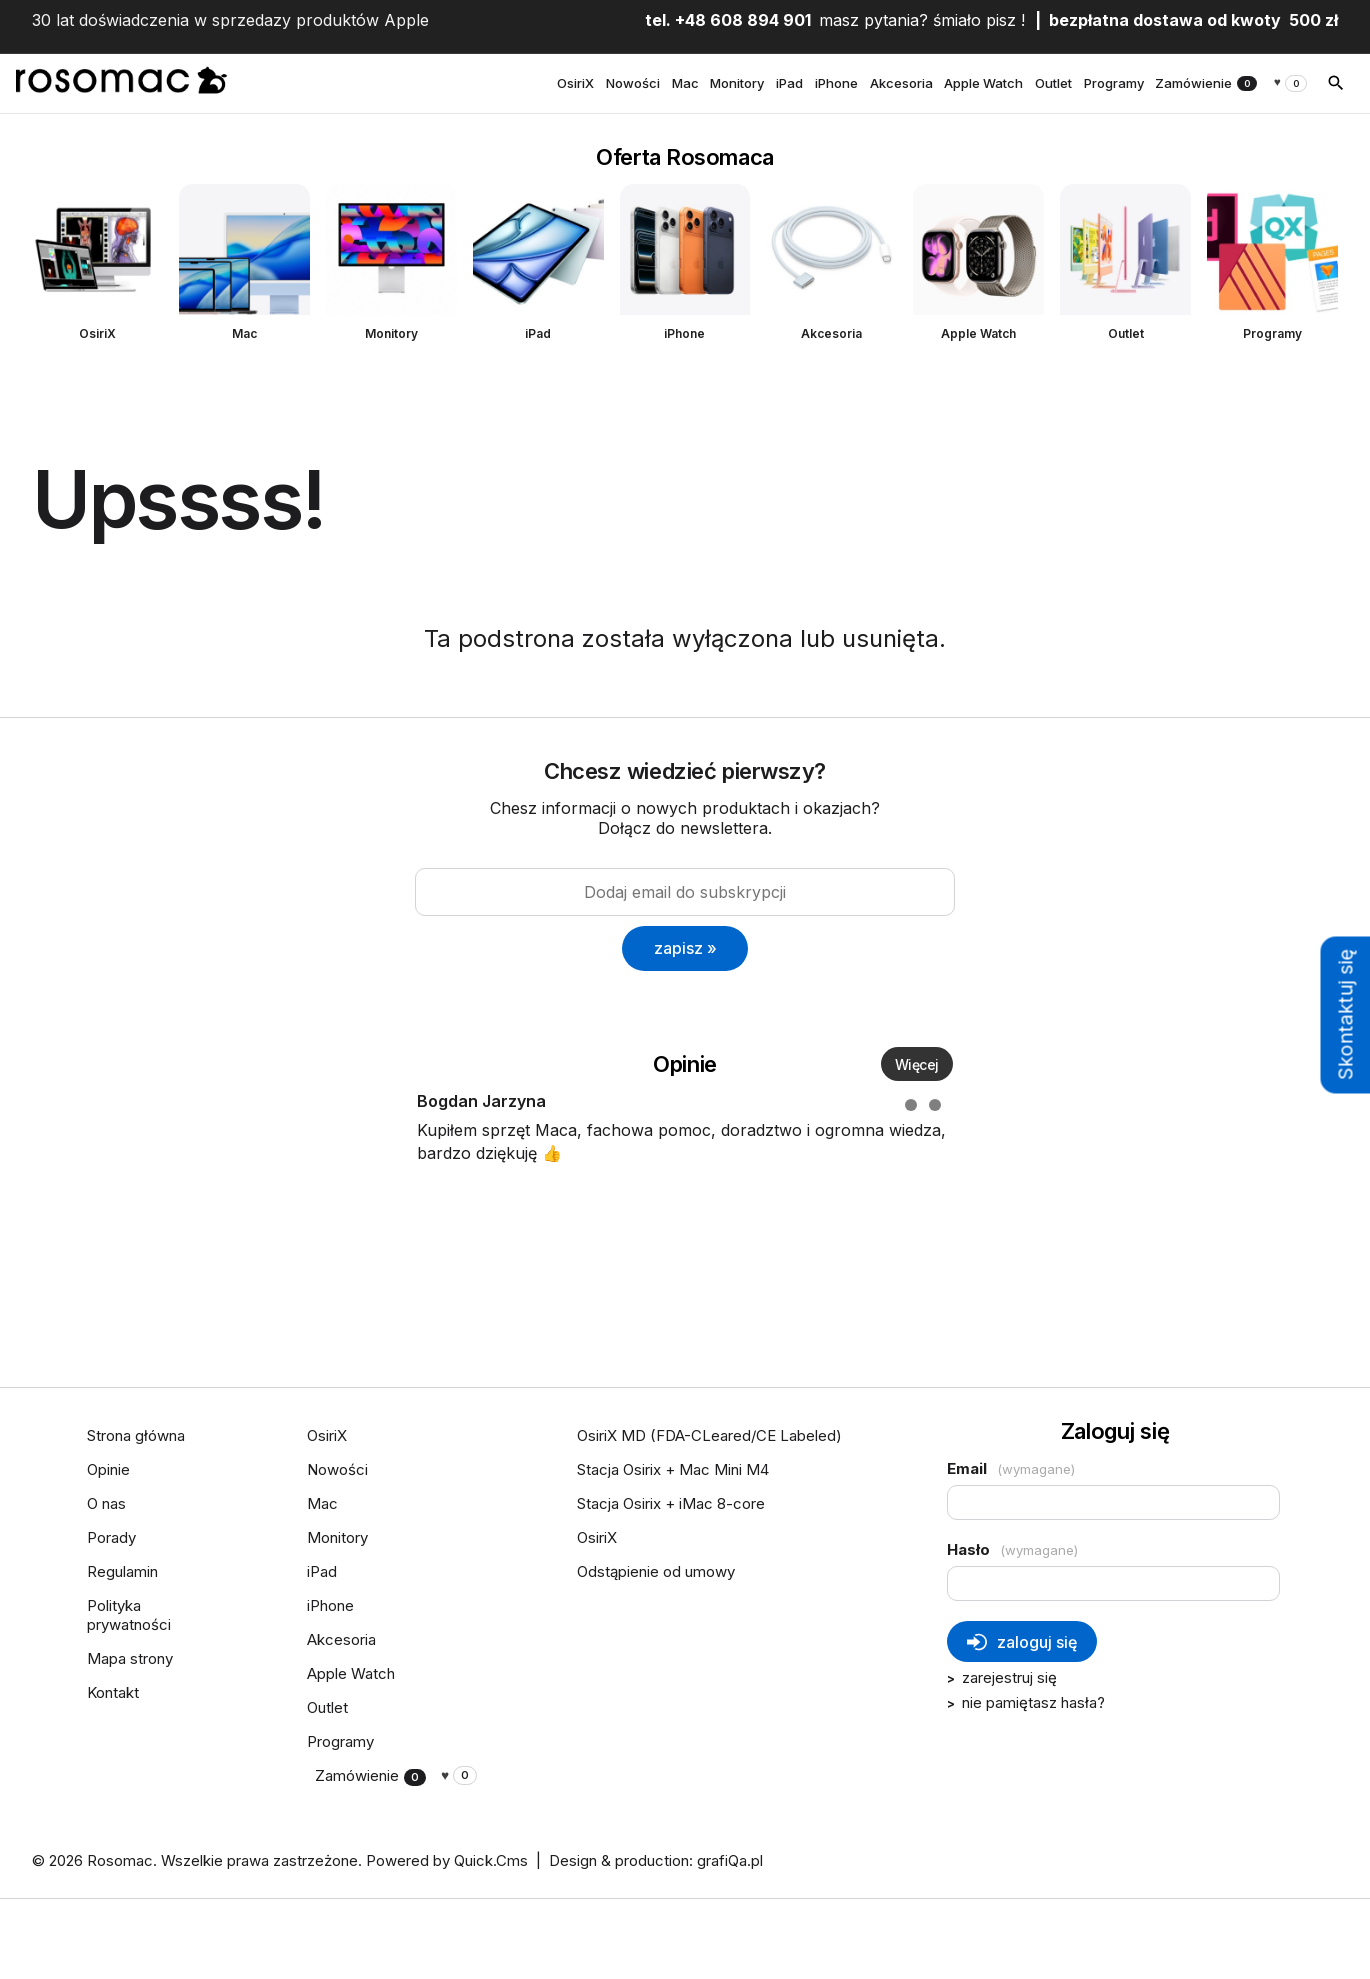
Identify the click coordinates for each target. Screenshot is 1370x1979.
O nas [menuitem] (106, 1503)
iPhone (684, 333)
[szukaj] (1336, 83)
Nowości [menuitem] (633, 83)
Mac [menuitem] (685, 83)
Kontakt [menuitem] (113, 1692)
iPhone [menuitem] (836, 83)
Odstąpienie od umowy (656, 1571)
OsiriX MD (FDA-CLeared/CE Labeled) (709, 1435)
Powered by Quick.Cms (447, 1860)
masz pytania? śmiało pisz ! (922, 20)
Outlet (1126, 333)
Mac (244, 333)
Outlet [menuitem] (1053, 83)
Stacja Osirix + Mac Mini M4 (673, 1469)
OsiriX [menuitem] (575, 83)
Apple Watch (978, 333)
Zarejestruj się (1009, 1677)
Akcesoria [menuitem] (901, 83)
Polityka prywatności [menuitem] (129, 1615)
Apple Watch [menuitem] (983, 83)
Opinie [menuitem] (108, 1469)
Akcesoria (831, 333)
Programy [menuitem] (1114, 83)
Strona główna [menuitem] (136, 1435)
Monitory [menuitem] (737, 83)
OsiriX (97, 333)
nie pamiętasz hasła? (1033, 1702)
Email (1011, 1468)
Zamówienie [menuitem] (1206, 83)
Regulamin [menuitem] (122, 1571)
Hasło (1012, 1549)
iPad (538, 333)
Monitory (391, 333)
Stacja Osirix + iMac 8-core (671, 1503)
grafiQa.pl (730, 1860)
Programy (1272, 333)
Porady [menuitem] (111, 1537)
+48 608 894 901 (743, 20)
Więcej (917, 1064)
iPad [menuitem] (789, 83)
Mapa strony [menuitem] (130, 1658)
